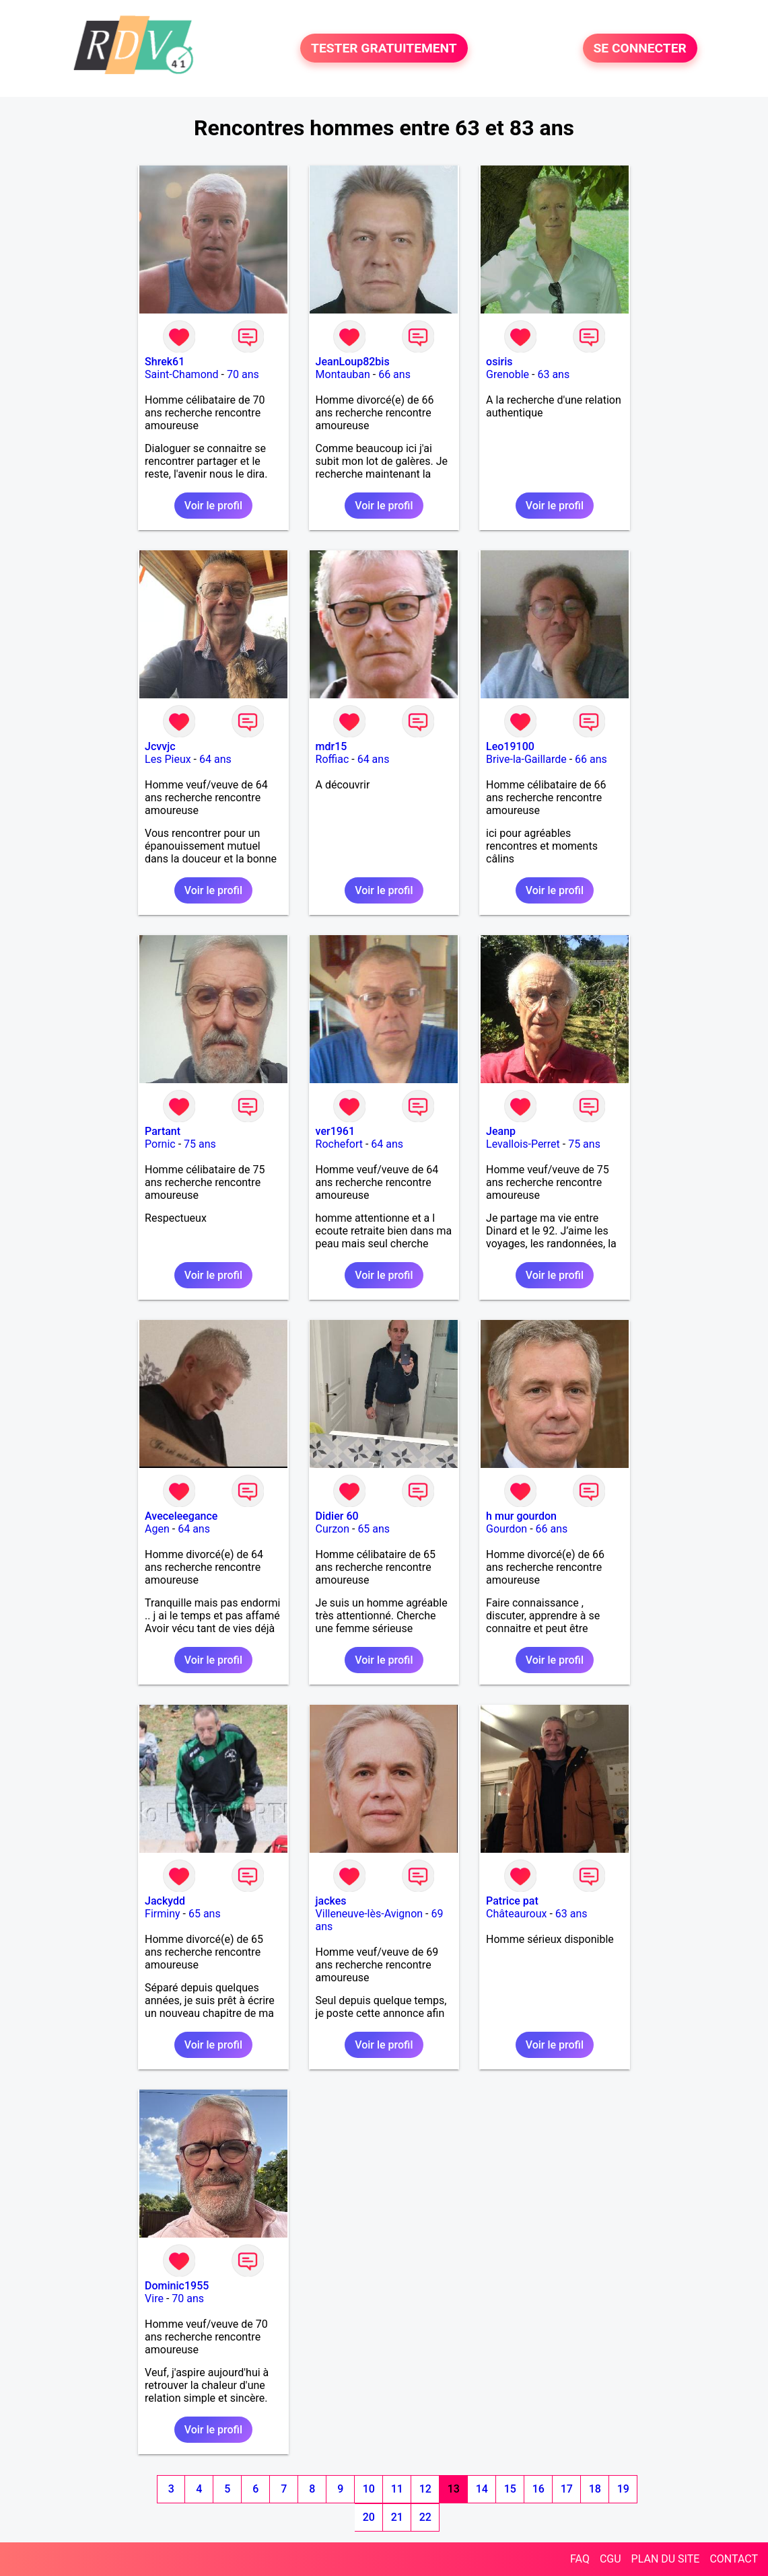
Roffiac (332, 759)
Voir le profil (213, 505)
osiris (499, 361)
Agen (157, 1528)
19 (623, 2488)
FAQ (580, 2558)
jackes (331, 1900)
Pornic (160, 1144)
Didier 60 (337, 1516)
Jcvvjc (160, 746)
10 (369, 2488)
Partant (162, 1131)
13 (454, 2488)
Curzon (332, 1528)
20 (369, 2517)
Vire (154, 2298)
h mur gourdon (521, 1516)
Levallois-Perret (523, 1144)
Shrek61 (164, 361)
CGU (610, 2558)
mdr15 (331, 746)
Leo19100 (510, 746)
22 (425, 2517)
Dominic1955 (177, 2285)
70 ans (243, 374)
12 (425, 2488)
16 (538, 2488)
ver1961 (335, 1131)
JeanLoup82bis (353, 361)
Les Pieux (168, 759)
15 (510, 2488)
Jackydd (165, 1900)
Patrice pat (512, 1900)
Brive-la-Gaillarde (526, 759)
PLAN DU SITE (665, 2558)
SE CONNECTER (640, 48)
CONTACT (733, 2558)
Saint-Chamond (182, 374)
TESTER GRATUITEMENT (384, 48)
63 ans (553, 374)
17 (567, 2488)
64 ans (215, 759)
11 (397, 2488)
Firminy (162, 1913)
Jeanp (501, 1131)
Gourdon (506, 1528)
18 (595, 2488)
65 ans (373, 1528)
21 (397, 2517)
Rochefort (339, 1144)
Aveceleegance (181, 1516)
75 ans (200, 1144)
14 (482, 2488)
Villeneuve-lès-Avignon (369, 1913)
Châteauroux (516, 1913)
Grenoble (507, 374)
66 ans (394, 374)
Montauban (343, 374)
